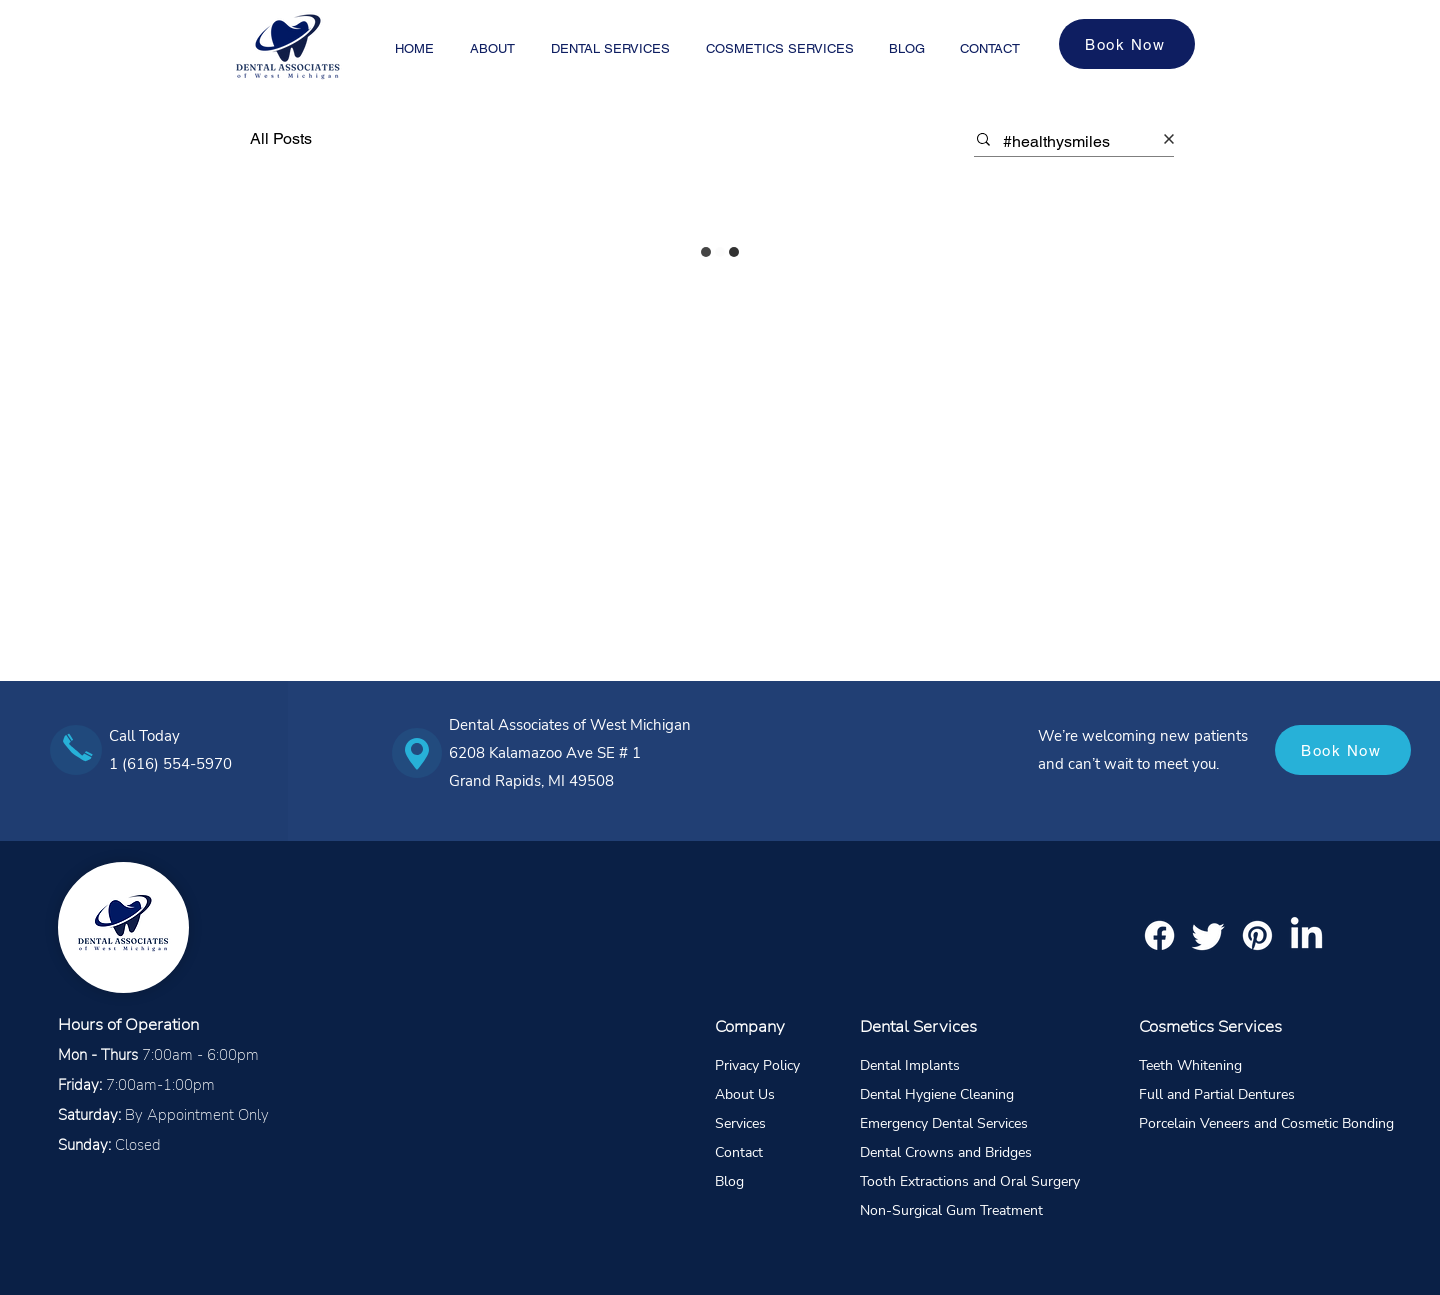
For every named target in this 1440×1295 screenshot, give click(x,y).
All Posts (281, 138)
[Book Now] (1127, 44)
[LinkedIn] (1306, 935)
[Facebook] (1159, 935)
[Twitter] (1208, 935)
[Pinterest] (1257, 935)
